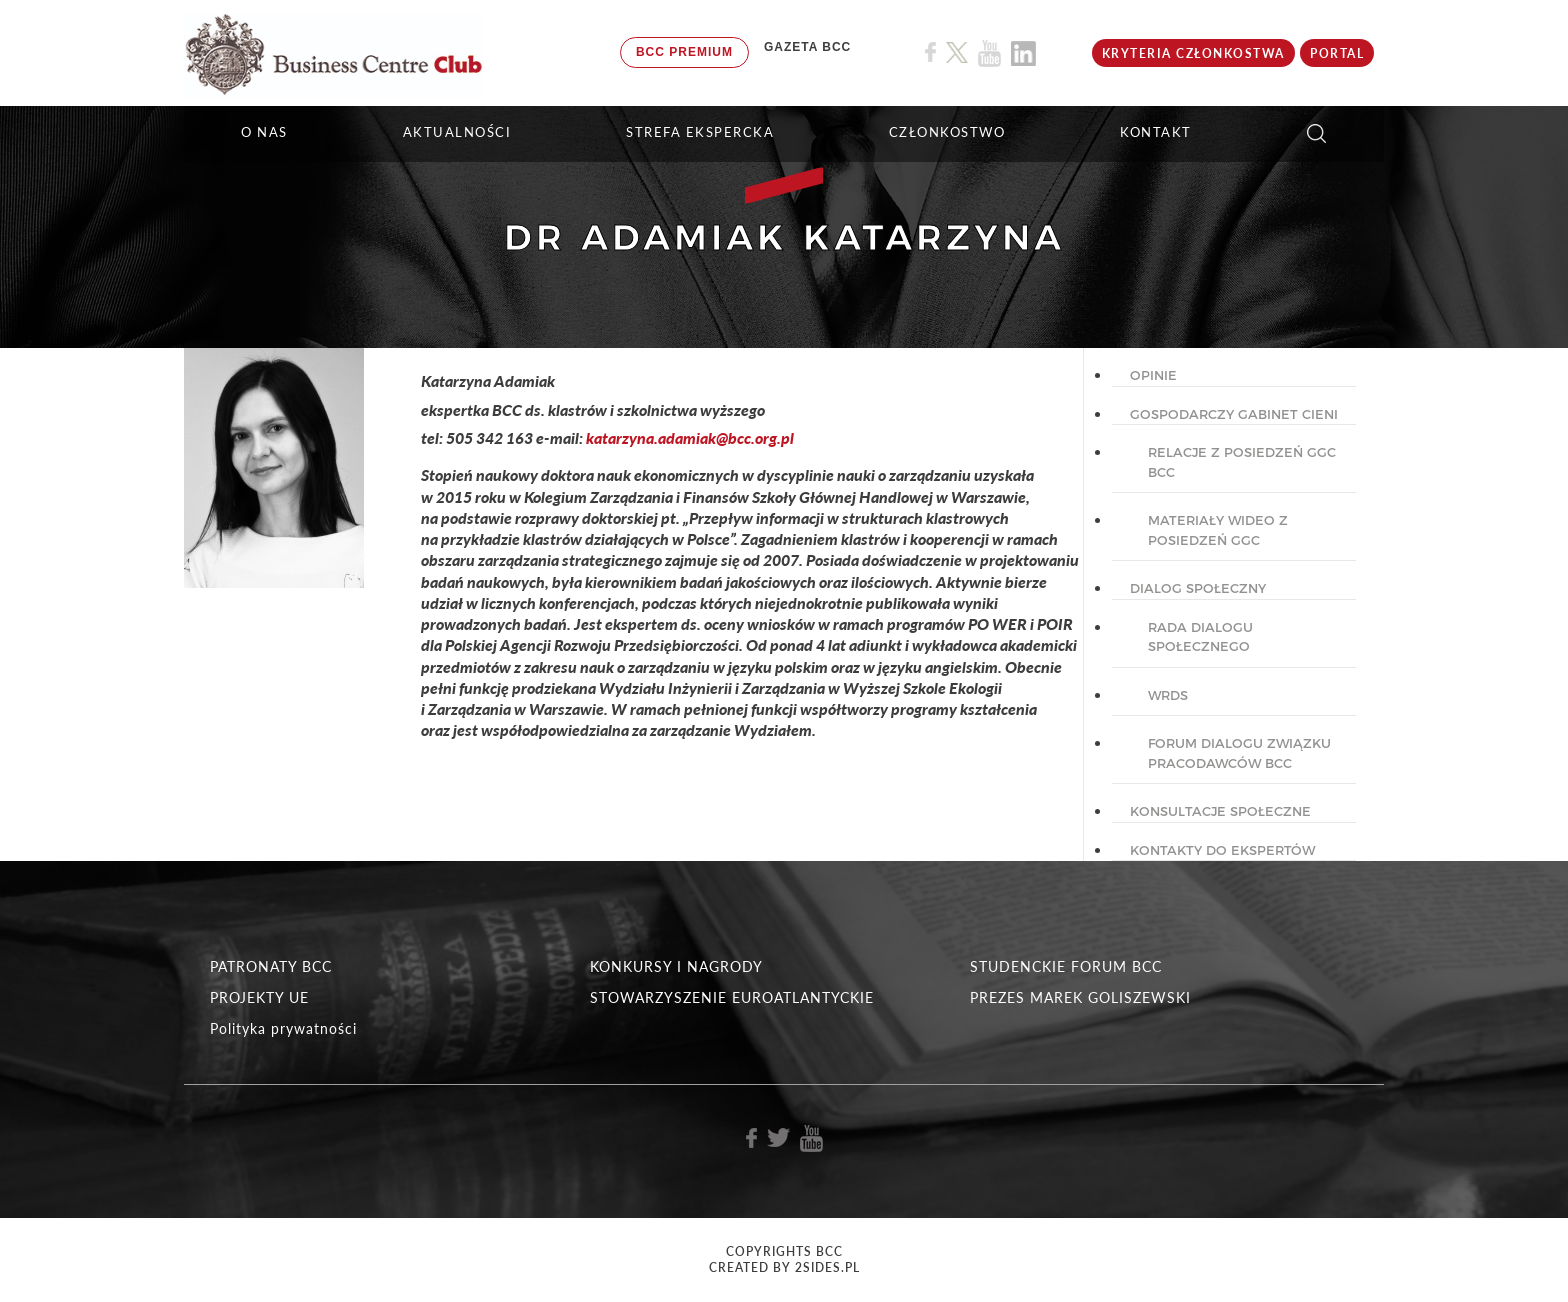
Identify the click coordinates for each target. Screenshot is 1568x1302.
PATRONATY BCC (271, 966)
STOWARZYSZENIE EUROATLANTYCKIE (732, 997)
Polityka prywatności (283, 1028)
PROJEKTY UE (259, 997)
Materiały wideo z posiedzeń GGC (1218, 530)
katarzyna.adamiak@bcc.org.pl (690, 437)
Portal (1337, 53)
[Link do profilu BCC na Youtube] (989, 53)
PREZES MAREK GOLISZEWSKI (1080, 997)
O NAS (264, 132)
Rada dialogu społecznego (1200, 637)
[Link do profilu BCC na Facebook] (930, 52)
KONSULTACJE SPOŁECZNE (1220, 811)
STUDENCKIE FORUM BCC (1066, 966)
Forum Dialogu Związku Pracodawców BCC (1239, 753)
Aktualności (457, 132)
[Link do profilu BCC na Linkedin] (1023, 53)
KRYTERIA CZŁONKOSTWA (1193, 53)
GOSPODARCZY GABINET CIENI (1234, 414)
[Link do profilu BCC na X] (957, 53)
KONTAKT (1156, 132)
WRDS (1168, 695)
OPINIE (1153, 375)
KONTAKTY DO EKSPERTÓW (1222, 850)
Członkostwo (947, 132)
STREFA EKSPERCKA (700, 132)
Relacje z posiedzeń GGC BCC (1242, 462)
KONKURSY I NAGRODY (676, 966)
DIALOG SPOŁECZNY (1198, 588)
